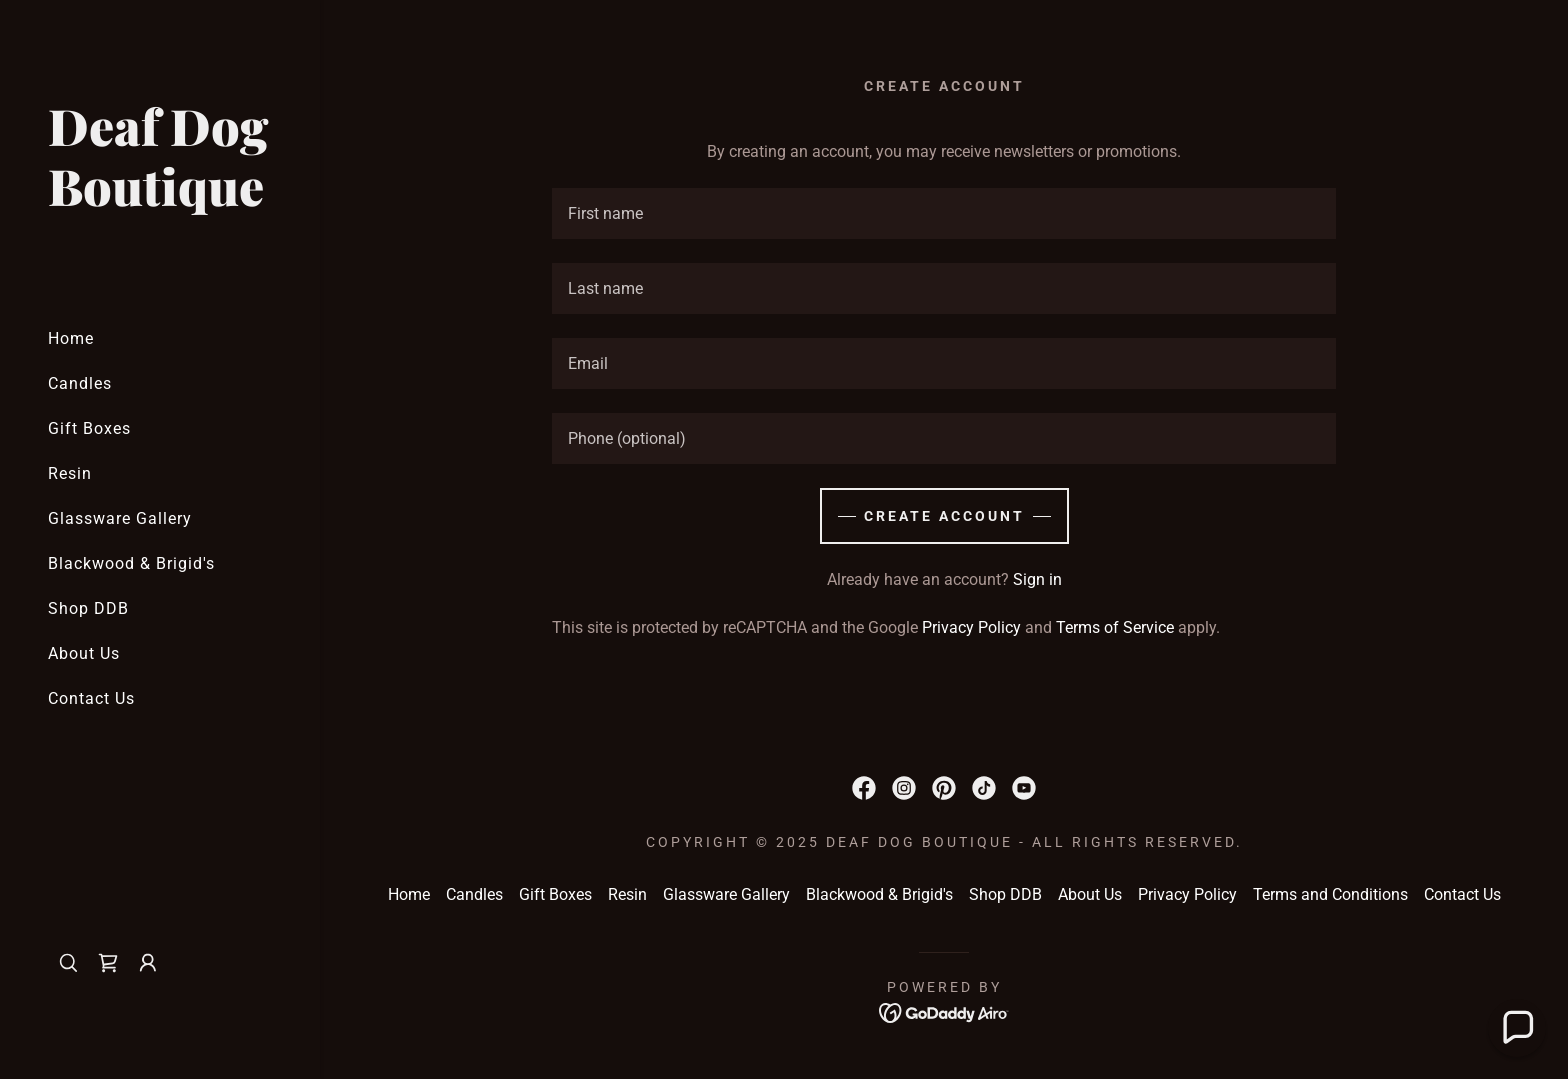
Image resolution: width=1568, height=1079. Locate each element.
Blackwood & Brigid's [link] (131, 563)
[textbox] (944, 213)
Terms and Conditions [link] (1330, 894)
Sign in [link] (1037, 579)
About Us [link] (84, 653)
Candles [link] (80, 383)
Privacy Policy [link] (971, 627)
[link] (160, 200)
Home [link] (71, 338)
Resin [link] (70, 473)
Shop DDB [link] (88, 608)
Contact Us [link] (91, 698)
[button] (148, 963)
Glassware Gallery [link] (120, 518)
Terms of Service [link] (1115, 627)
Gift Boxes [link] (89, 428)
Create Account (944, 516)
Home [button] (409, 894)
